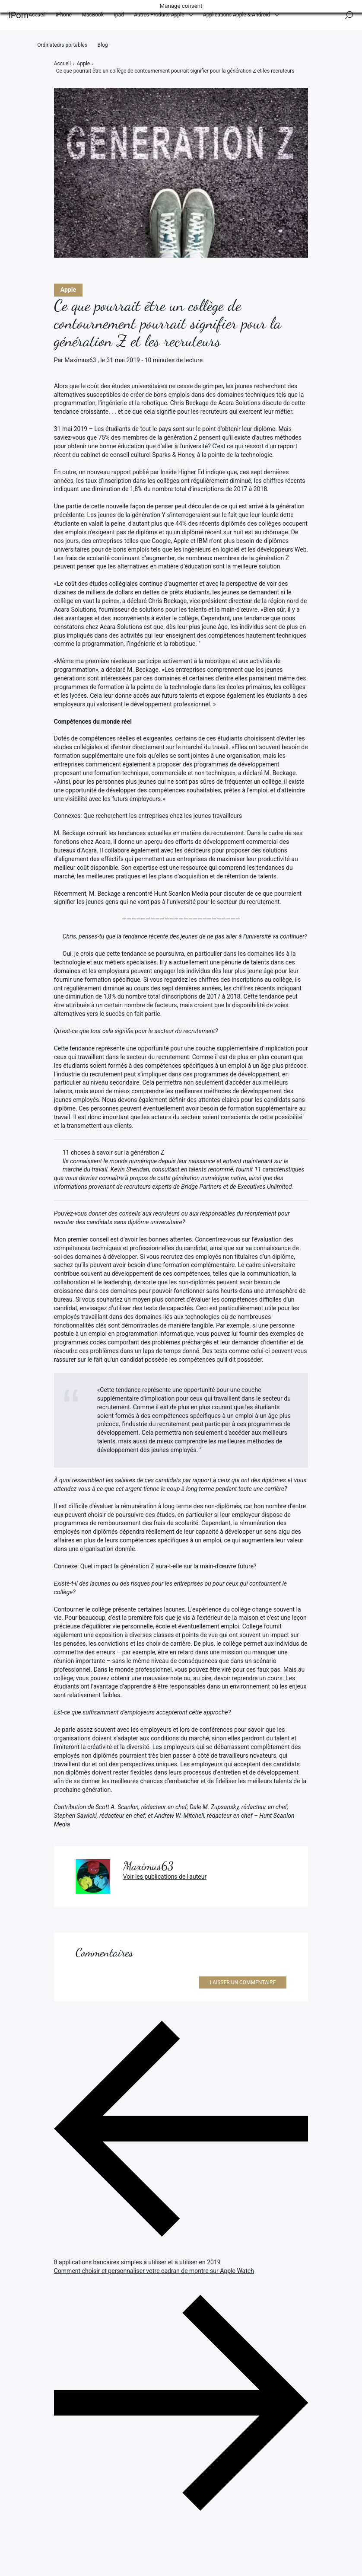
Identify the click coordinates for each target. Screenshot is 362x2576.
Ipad (119, 17)
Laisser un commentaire (243, 1982)
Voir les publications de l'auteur (164, 1876)
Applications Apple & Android (236, 17)
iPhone (64, 17)
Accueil (37, 17)
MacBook (93, 17)
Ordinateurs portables (62, 51)
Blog (103, 51)
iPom (19, 17)
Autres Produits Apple (159, 17)
